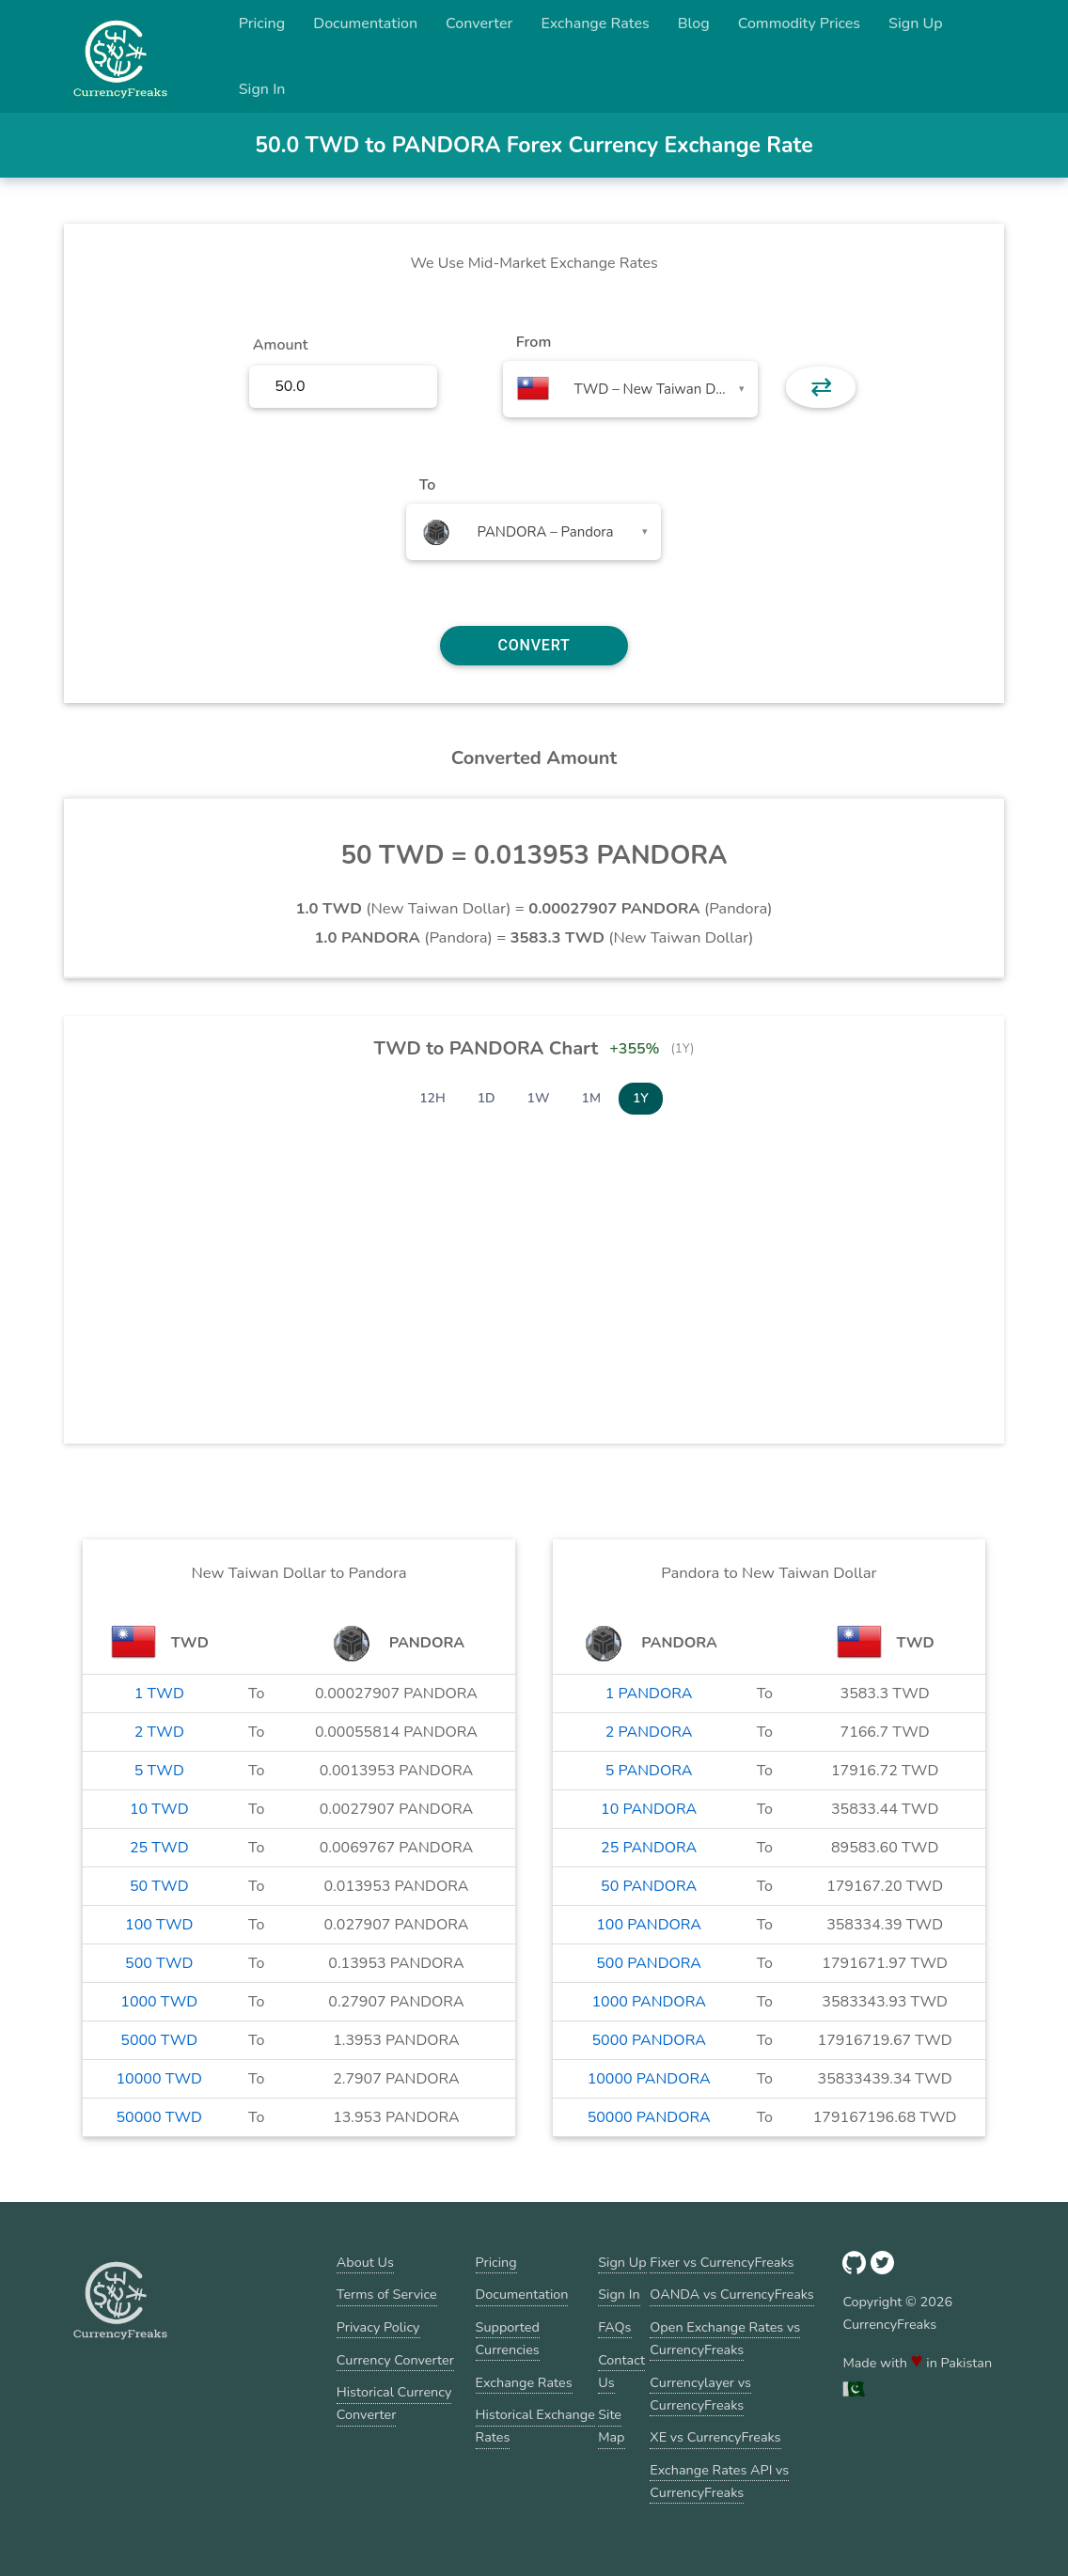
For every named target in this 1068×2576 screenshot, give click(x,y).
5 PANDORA (649, 1770)
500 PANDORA (648, 1963)
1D (486, 1098)
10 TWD (159, 1809)
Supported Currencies (508, 2338)
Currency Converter (395, 2359)
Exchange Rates (595, 23)
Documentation (365, 23)
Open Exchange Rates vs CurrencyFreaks (725, 2338)
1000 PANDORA (648, 2001)
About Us (365, 2262)
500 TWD (159, 1963)
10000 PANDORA (649, 2079)
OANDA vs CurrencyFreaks (731, 2294)
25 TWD (159, 1847)
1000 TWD (158, 2001)
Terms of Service (387, 2294)
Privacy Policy (378, 2327)
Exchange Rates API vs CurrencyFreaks (719, 2481)
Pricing (262, 23)
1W (538, 1098)
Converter (479, 23)
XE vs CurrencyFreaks (715, 2437)
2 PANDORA (649, 1732)
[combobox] (630, 389)
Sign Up (915, 23)
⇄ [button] (821, 387)
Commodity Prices (799, 23)
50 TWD (159, 1886)
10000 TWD (159, 2079)
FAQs (614, 2327)
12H (432, 1098)
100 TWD (159, 1924)
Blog (694, 23)
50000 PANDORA (649, 2117)
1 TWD (159, 1693)
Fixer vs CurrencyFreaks (721, 2262)
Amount (280, 345)
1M (591, 1098)
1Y (641, 1098)
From (533, 342)
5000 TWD (158, 2040)
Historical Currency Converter (394, 2403)
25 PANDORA (649, 1847)
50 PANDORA (649, 1886)
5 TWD (159, 1770)
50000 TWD (159, 2117)
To (427, 485)
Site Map (611, 2425)
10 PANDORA (649, 1809)
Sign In (262, 89)
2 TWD (159, 1732)
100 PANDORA (648, 1924)
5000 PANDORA (648, 2040)
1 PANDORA (649, 1693)
